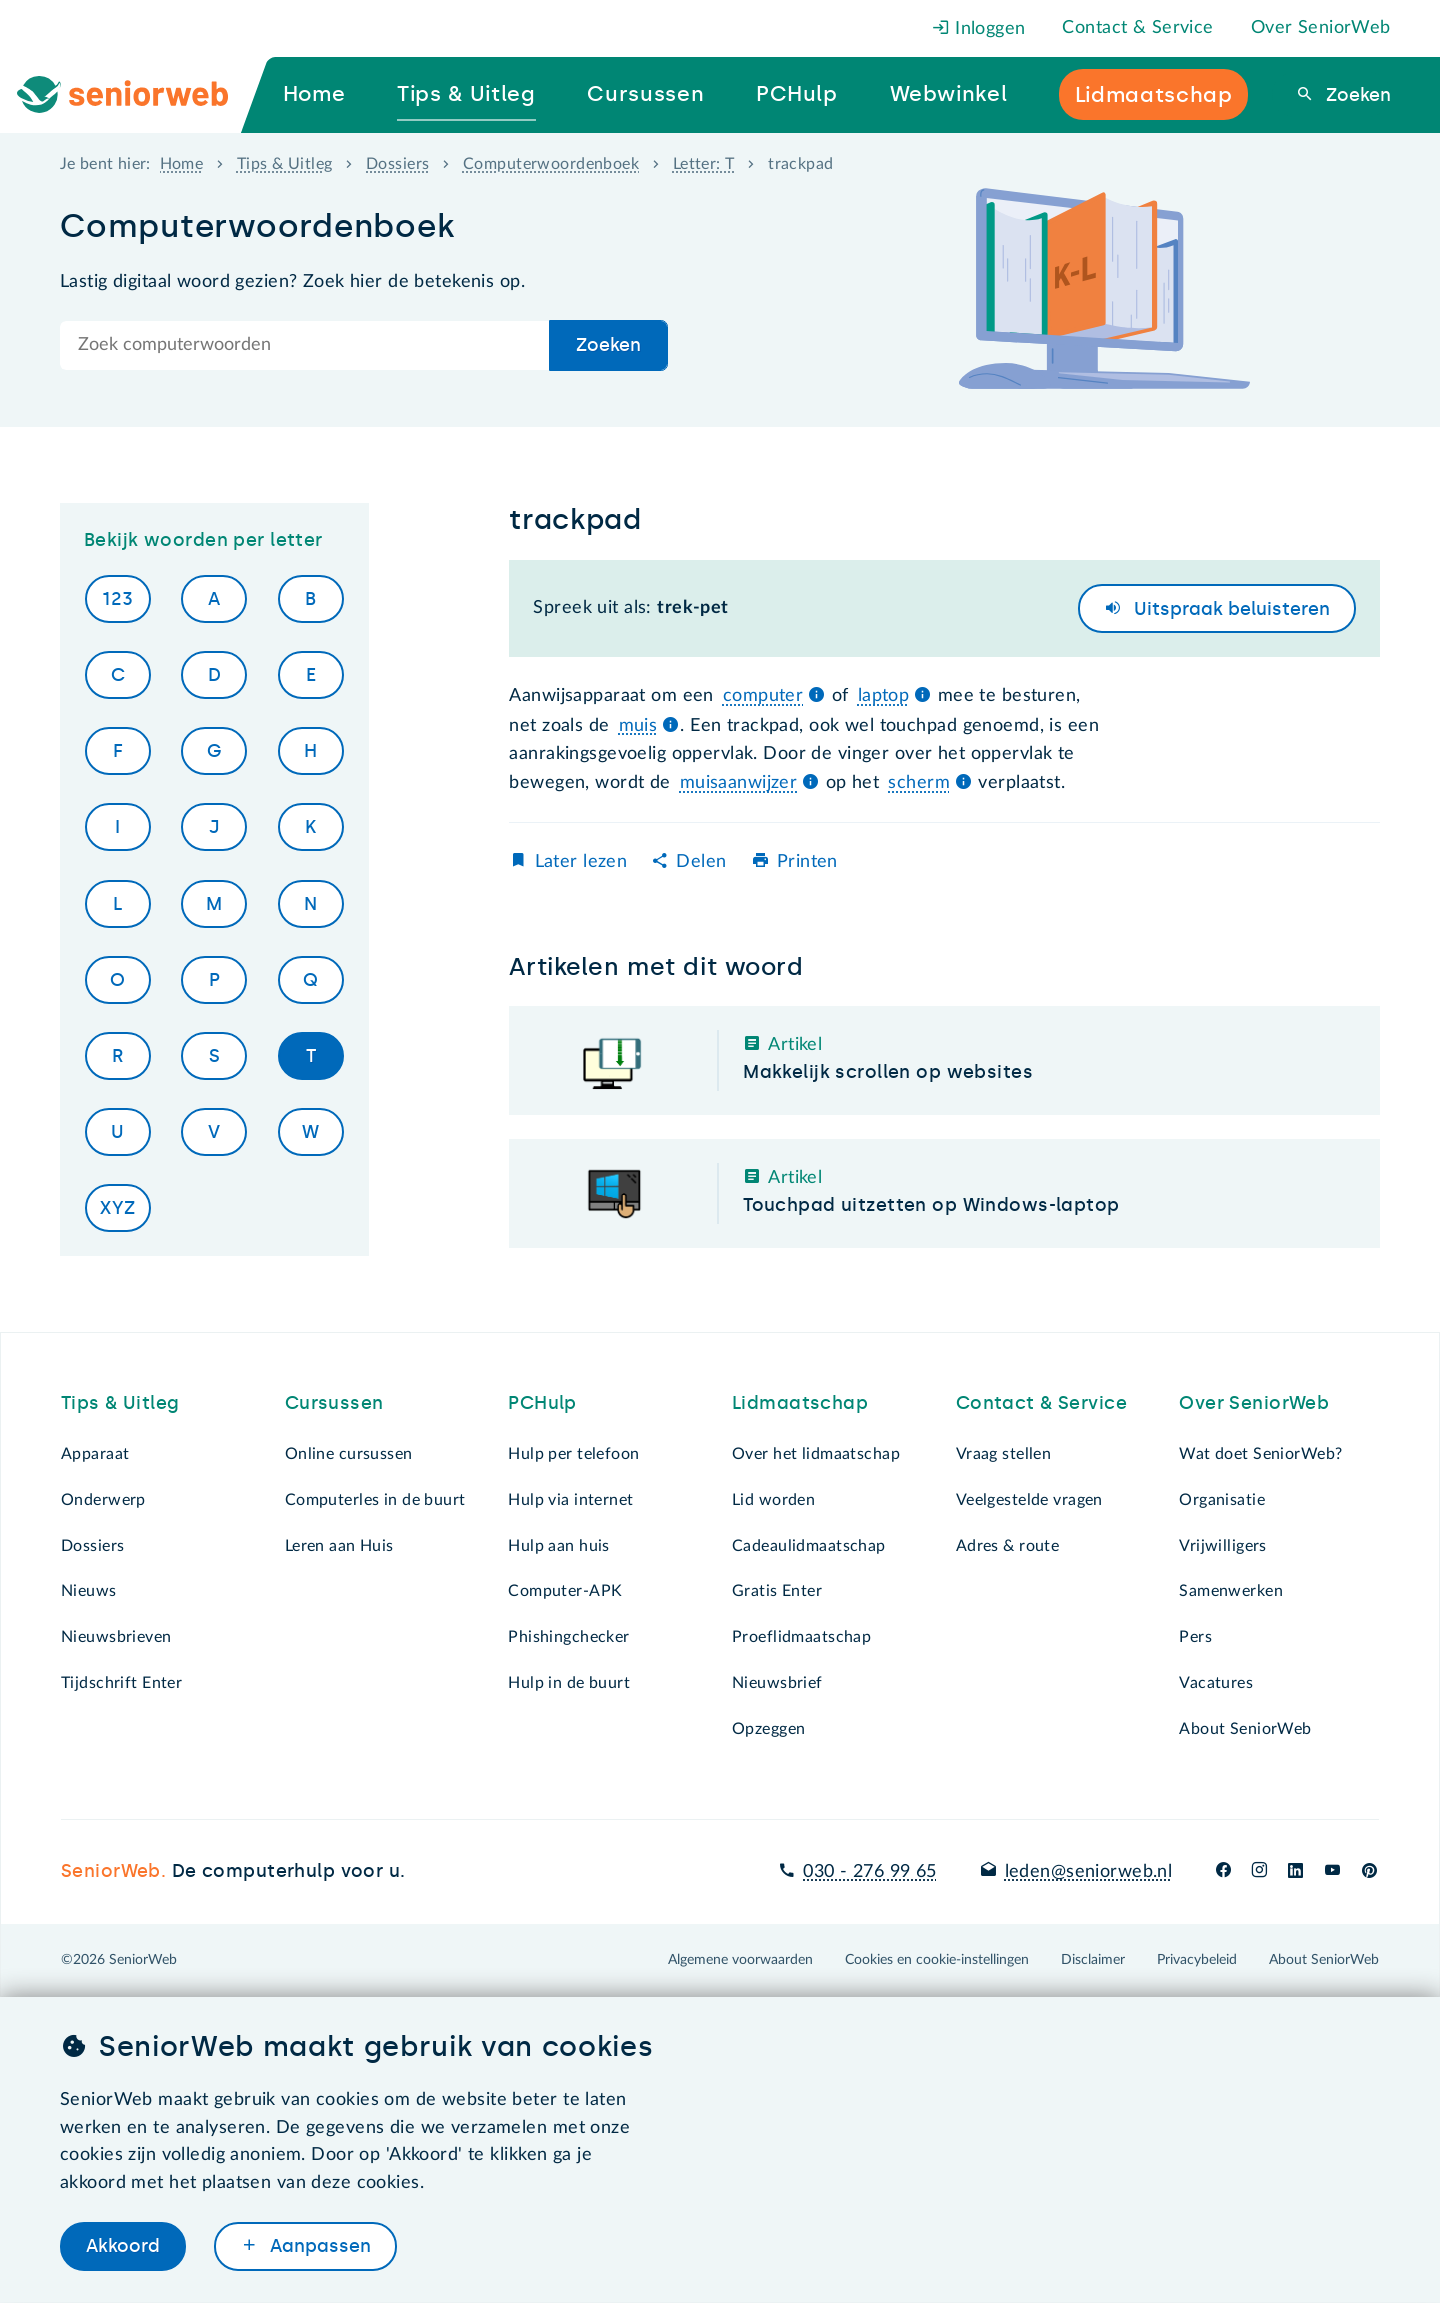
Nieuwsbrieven (116, 1637)
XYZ (117, 1208)
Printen (807, 862)
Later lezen (581, 862)
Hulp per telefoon (573, 1454)
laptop (884, 696)
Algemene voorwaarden (740, 1960)
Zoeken (1356, 95)
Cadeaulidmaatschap (809, 1546)
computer (763, 696)
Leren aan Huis (339, 1546)
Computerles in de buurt (375, 1500)
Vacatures (1216, 1683)
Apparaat (95, 1454)
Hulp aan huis (559, 1546)
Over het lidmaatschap (816, 1454)
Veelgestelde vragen (1029, 1500)
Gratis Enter (777, 1591)
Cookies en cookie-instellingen (937, 1960)
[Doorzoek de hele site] (305, 345)
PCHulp (542, 1403)
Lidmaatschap (800, 1403)
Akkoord (123, 2246)
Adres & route (1008, 1546)
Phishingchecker (568, 1637)
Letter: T (704, 164)
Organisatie (1222, 1500)
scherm (919, 783)
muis (638, 726)
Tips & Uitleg (285, 164)
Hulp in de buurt (569, 1683)
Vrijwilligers (1223, 1546)
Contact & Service (1137, 28)
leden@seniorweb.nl (1089, 1872)
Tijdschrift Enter (121, 1683)
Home (182, 164)
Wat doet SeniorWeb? (1260, 1454)
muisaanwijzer (739, 783)
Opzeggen (768, 1729)
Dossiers (397, 164)
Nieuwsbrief (777, 1683)
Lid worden (773, 1500)
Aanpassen (318, 2246)
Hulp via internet (570, 1500)
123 (117, 599)
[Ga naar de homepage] (139, 95)
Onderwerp (103, 1500)
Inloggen (979, 29)
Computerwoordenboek (551, 164)
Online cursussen (349, 1454)
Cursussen (334, 1403)
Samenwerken (1231, 1591)
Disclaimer (1093, 1960)
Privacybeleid (1197, 1960)
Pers (1195, 1637)
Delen (701, 862)
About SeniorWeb (1245, 1729)
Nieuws (89, 1591)
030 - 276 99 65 (869, 1872)
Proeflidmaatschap (801, 1637)
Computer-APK (565, 1591)
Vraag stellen (1004, 1454)
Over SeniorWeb (1321, 28)
